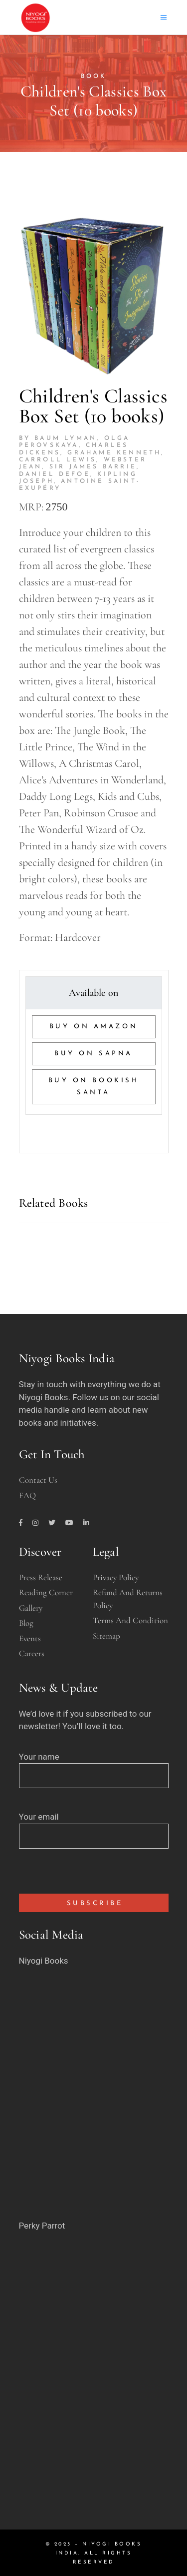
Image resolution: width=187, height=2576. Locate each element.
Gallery (30, 1608)
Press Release (40, 1577)
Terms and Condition (130, 1620)
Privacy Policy (116, 1577)
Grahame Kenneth (114, 453)
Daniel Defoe (54, 474)
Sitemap (106, 1636)
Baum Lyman (65, 438)
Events (30, 1638)
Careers (31, 1653)
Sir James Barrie (93, 467)
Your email (94, 1826)
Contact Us (38, 1480)
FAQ (27, 1495)
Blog (26, 1623)
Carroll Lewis (58, 460)
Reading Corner (46, 1592)
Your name (94, 1766)
